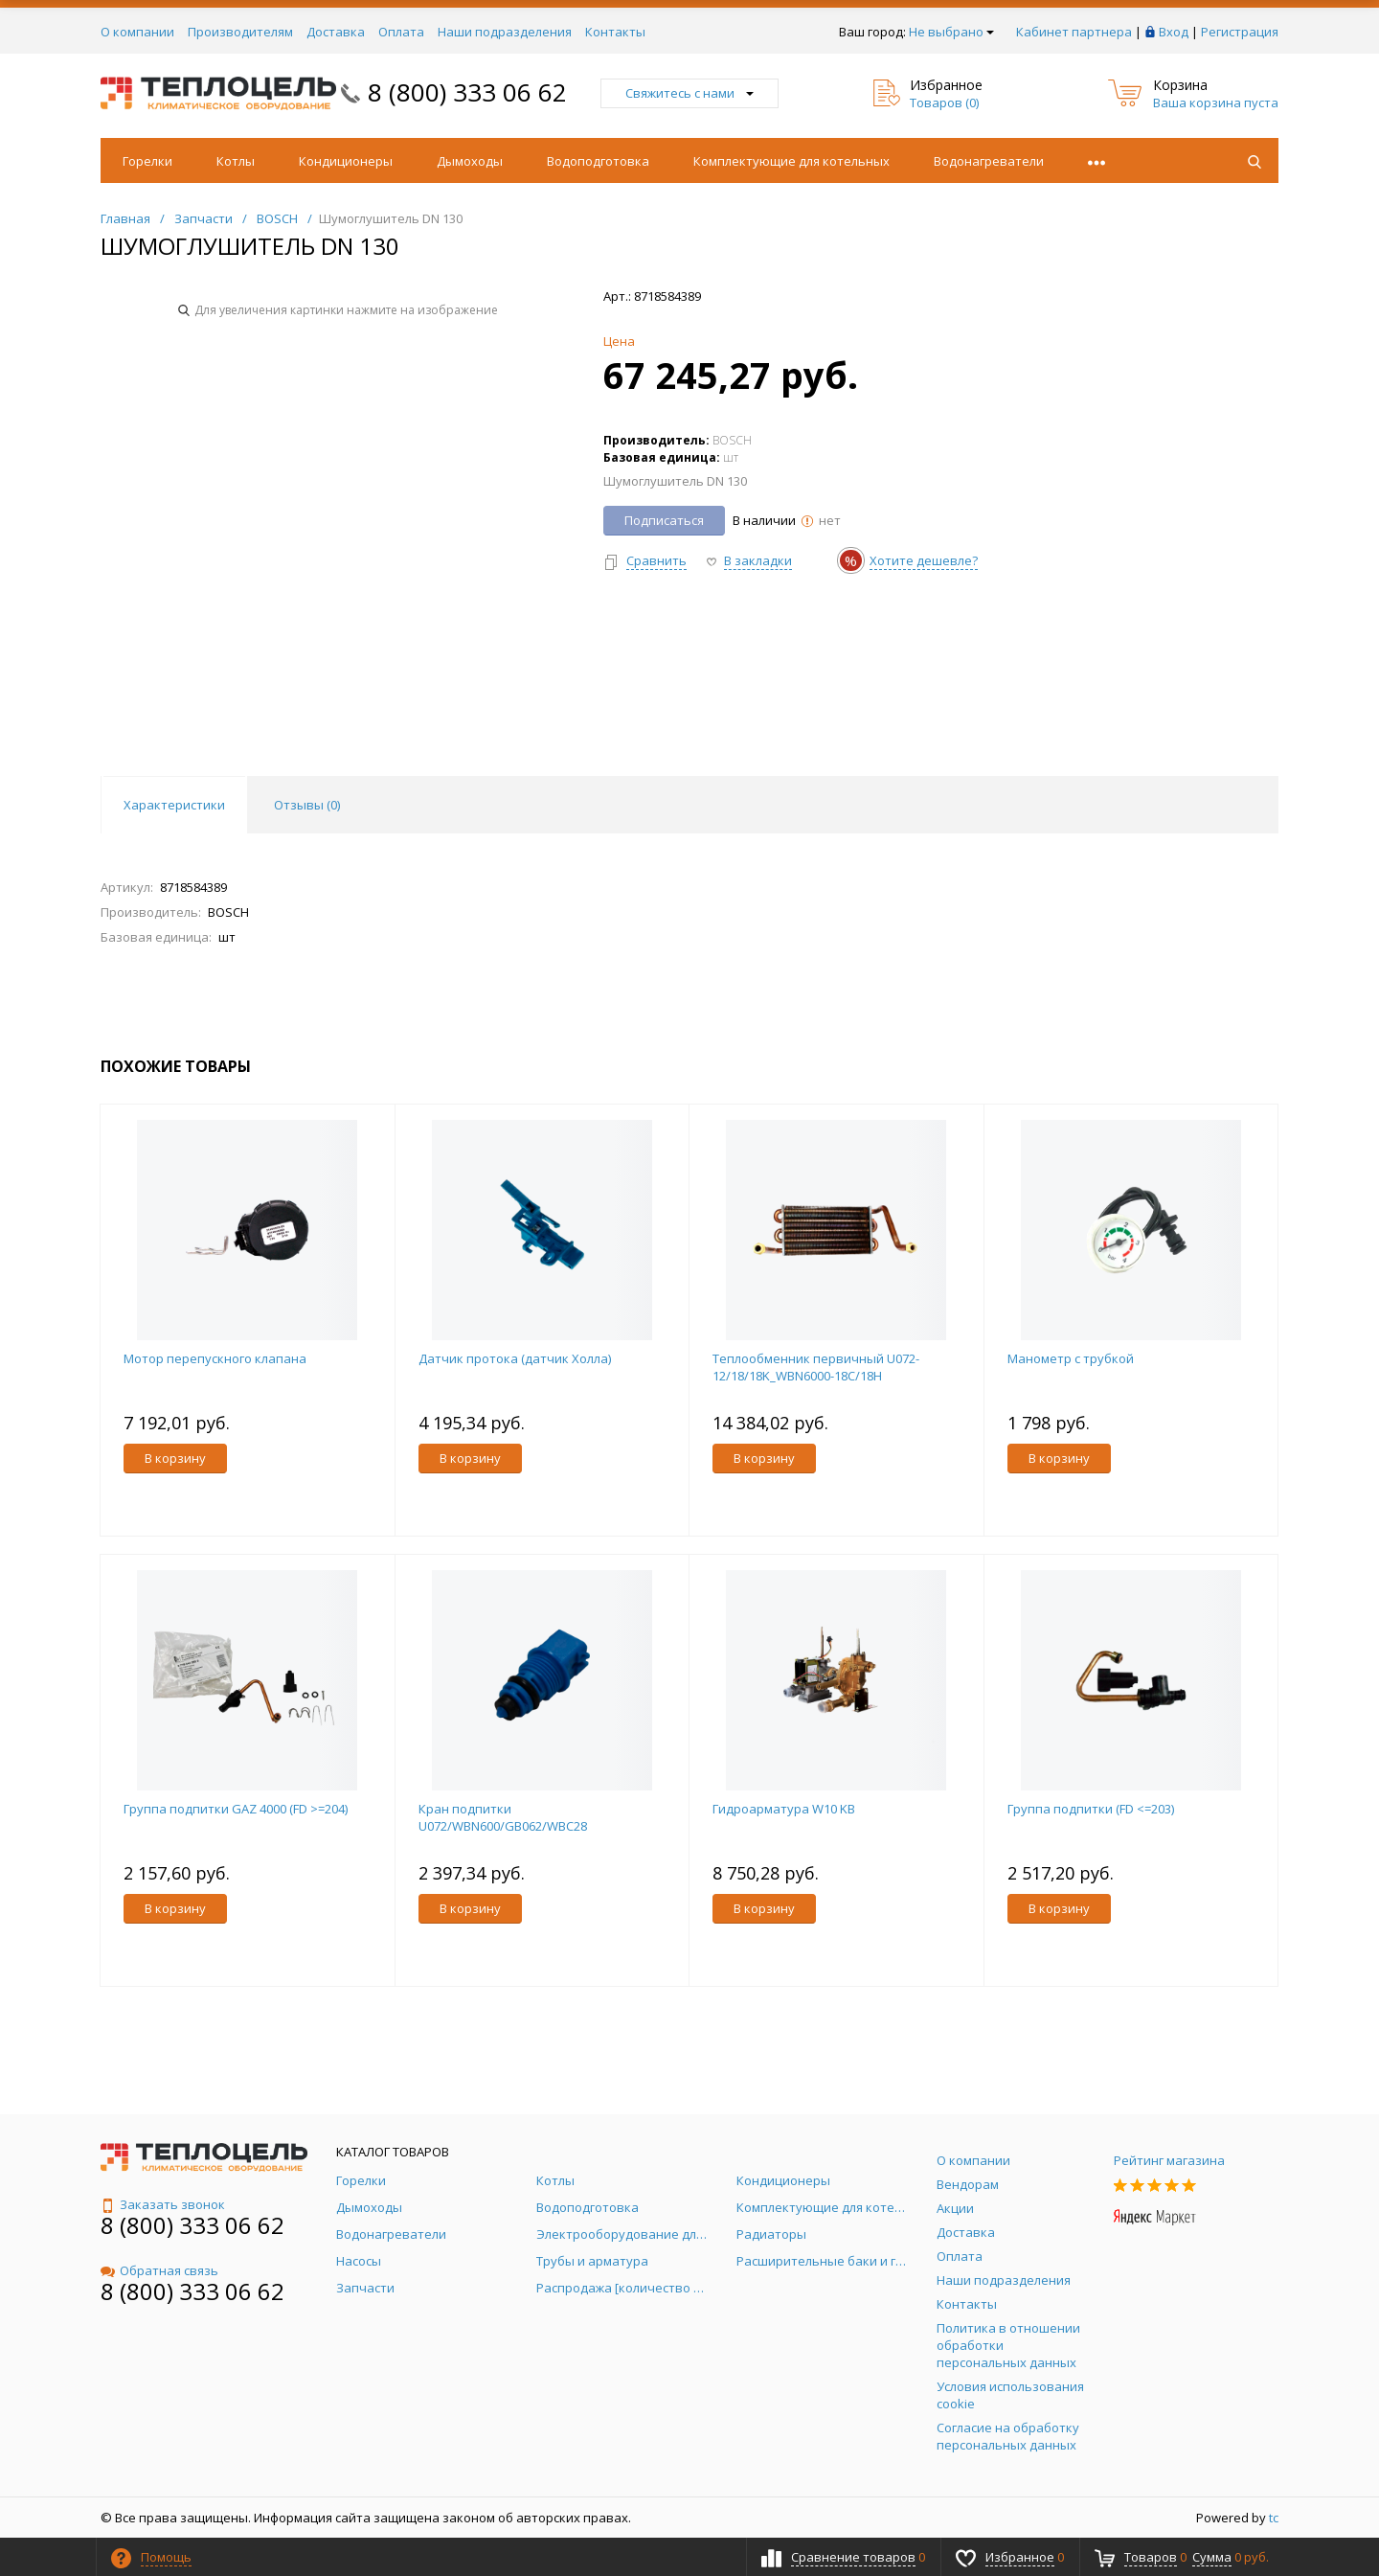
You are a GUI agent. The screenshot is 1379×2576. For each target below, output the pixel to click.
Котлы (235, 161)
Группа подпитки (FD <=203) (1090, 1808)
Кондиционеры (346, 161)
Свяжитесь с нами (689, 93)
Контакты (615, 31)
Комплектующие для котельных (791, 161)
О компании (137, 31)
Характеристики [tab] (174, 804)
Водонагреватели (989, 161)
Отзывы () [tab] (307, 804)
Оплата (401, 31)
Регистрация (1239, 31)
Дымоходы (470, 161)
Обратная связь (159, 2270)
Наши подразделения (505, 31)
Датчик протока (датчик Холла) (514, 1358)
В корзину (175, 1458)
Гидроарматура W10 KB (783, 1808)
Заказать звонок (163, 2204)
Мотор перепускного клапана (215, 1358)
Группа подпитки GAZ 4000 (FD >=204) (236, 1808)
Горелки (147, 161)
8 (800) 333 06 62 (467, 92)
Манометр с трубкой (1070, 1358)
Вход (1173, 31)
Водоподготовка (598, 161)
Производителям (240, 31)
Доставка (335, 31)
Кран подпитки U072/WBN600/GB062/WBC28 (502, 1817)
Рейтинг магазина (1169, 2160)
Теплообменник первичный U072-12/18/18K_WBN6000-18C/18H (815, 1367)
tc (1273, 2517)
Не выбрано (951, 31)
